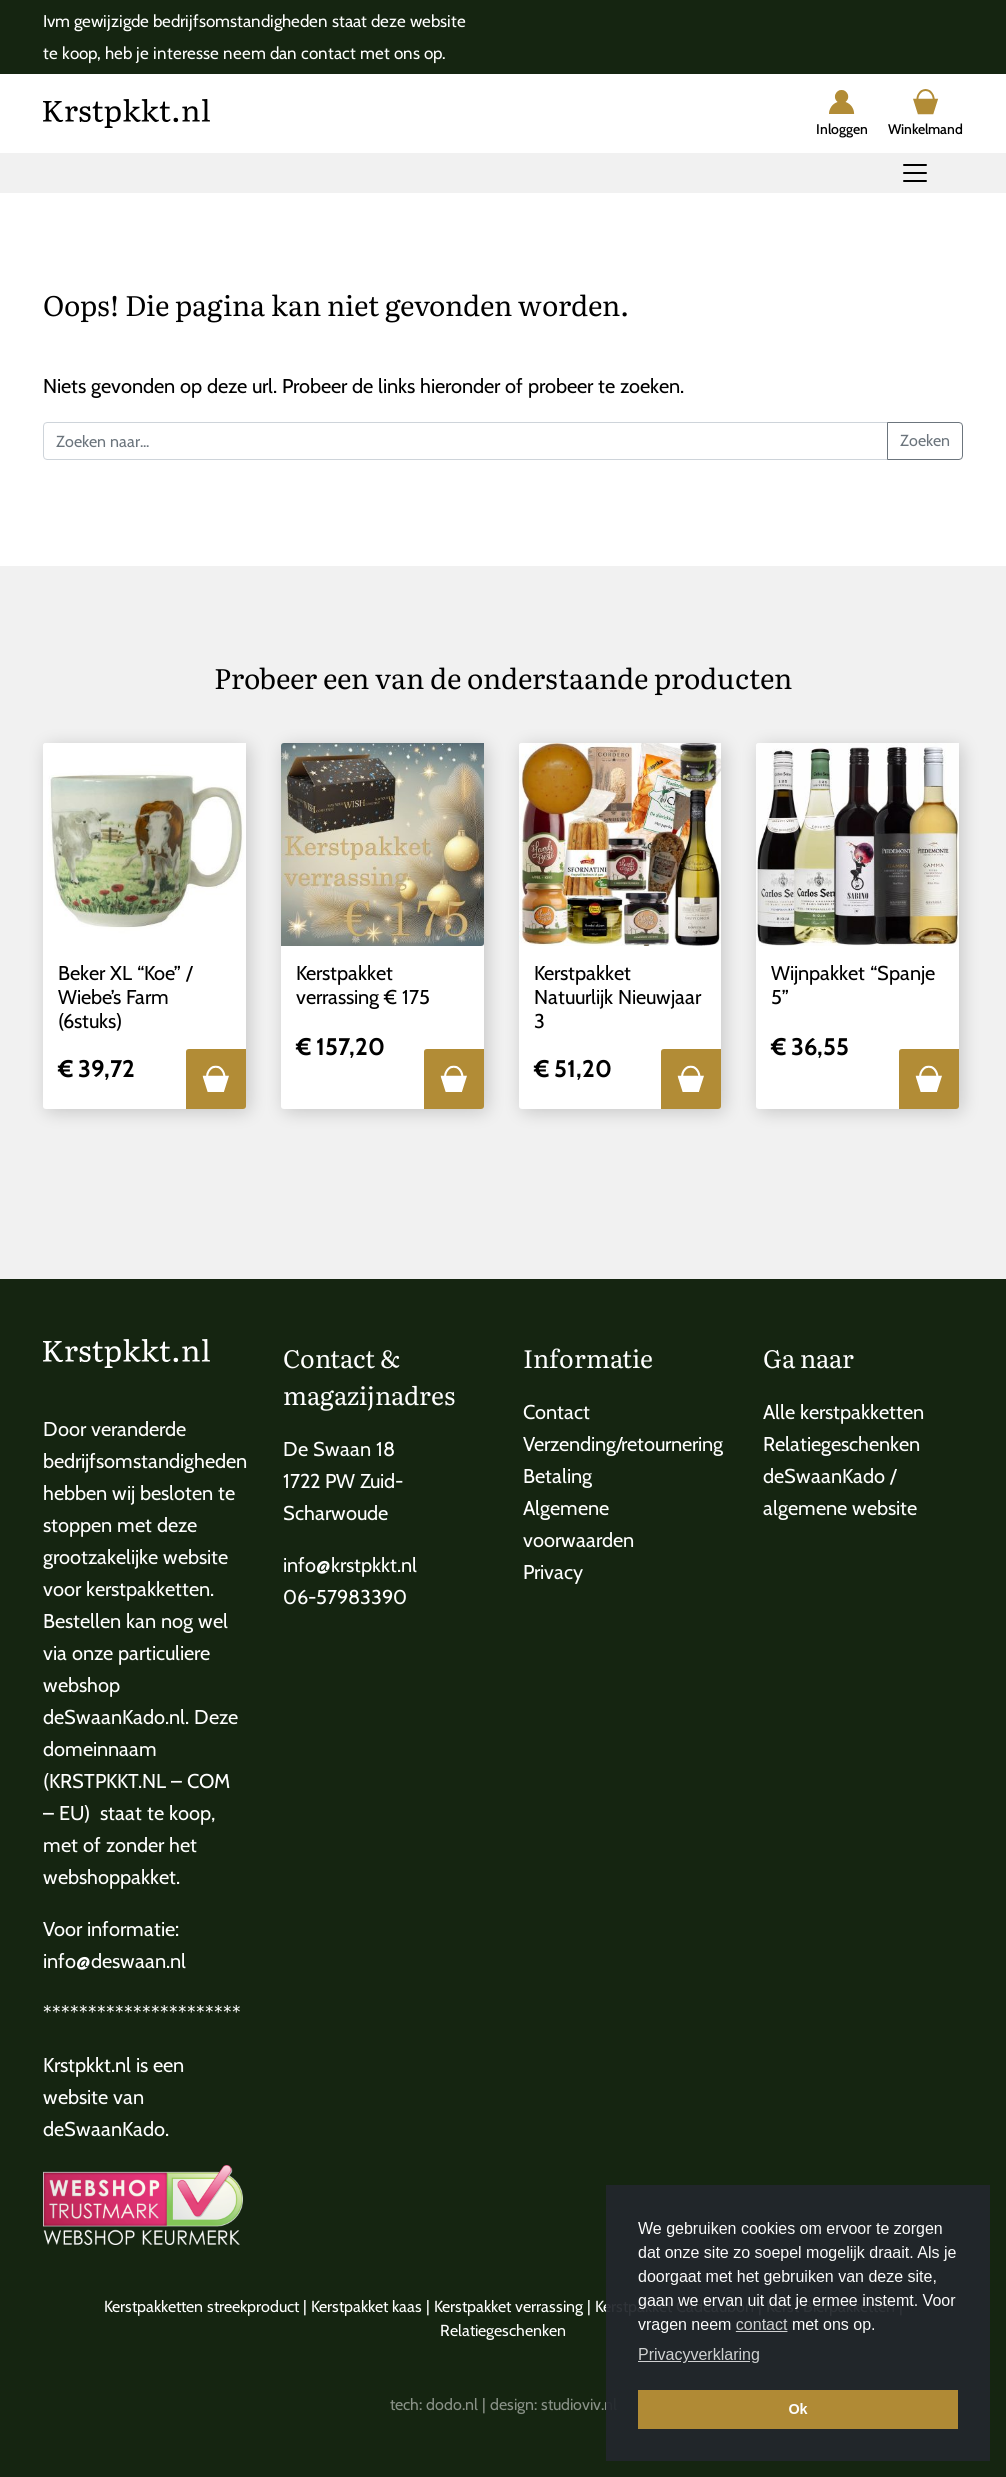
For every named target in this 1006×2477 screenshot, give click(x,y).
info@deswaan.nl (114, 1961)
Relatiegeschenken (841, 1444)
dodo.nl (452, 2404)
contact (762, 2324)
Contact (556, 1412)
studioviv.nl (579, 2404)
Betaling (557, 1476)
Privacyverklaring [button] (699, 2354)
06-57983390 (345, 1597)
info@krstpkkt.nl (350, 1565)
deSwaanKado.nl (114, 1717)
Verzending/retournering (623, 1444)
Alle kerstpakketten (843, 1412)
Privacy (553, 1572)
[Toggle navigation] (915, 173)
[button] (216, 1079)
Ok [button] (797, 2409)
